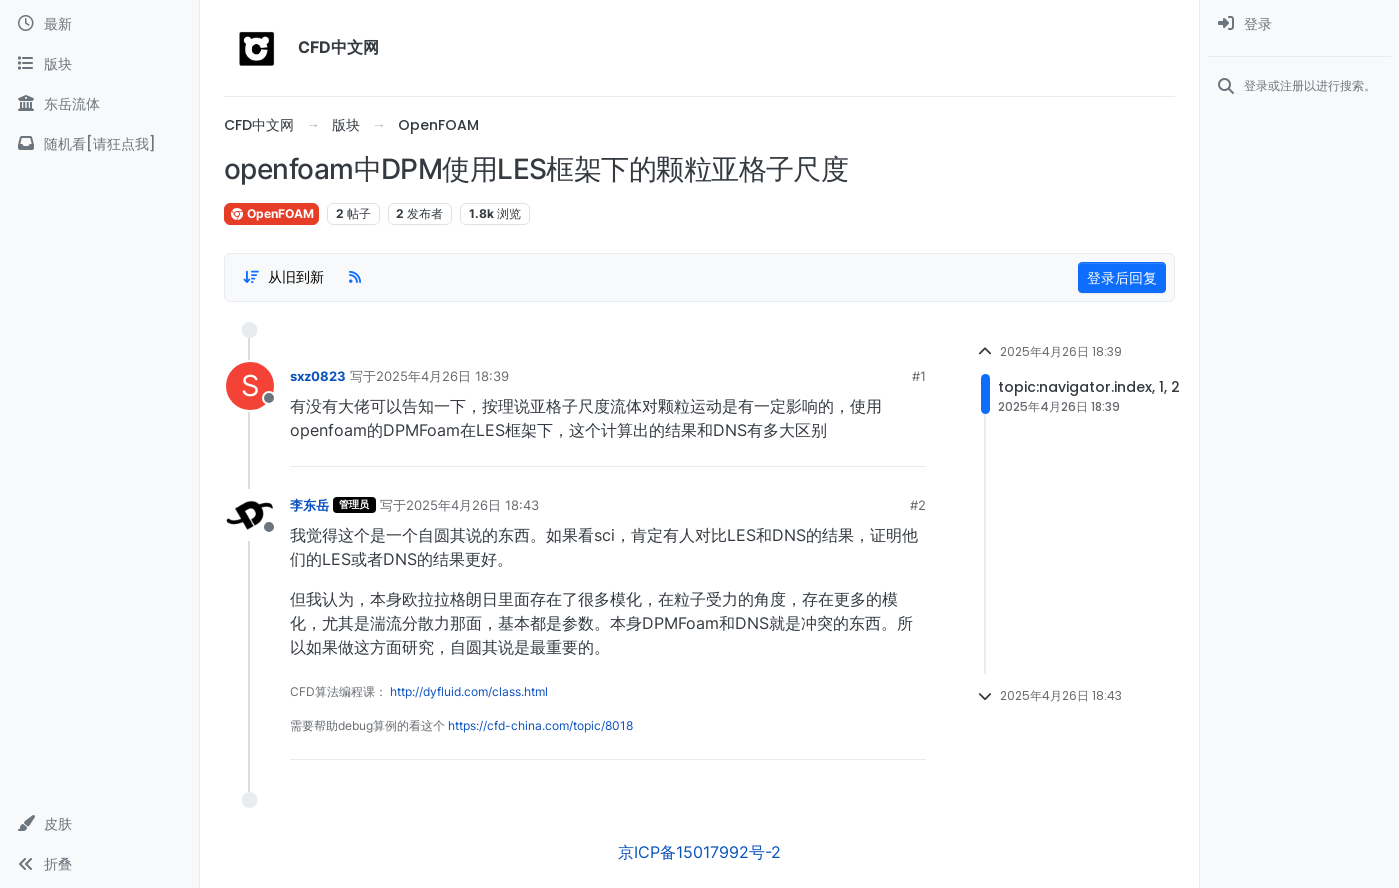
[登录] (1299, 24)
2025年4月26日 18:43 (472, 505)
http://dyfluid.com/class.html (469, 691)
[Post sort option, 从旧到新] (283, 277)
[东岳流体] (99, 104)
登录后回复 (1122, 277)
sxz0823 (318, 376)
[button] (99, 824)
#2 (918, 505)
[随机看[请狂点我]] (99, 144)
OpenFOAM (271, 213)
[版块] (99, 64)
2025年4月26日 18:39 (442, 376)
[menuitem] (1299, 24)
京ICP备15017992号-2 (699, 852)
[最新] (99, 24)
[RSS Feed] (355, 277)
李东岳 (309, 505)
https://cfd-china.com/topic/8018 (540, 725)
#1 (919, 376)
